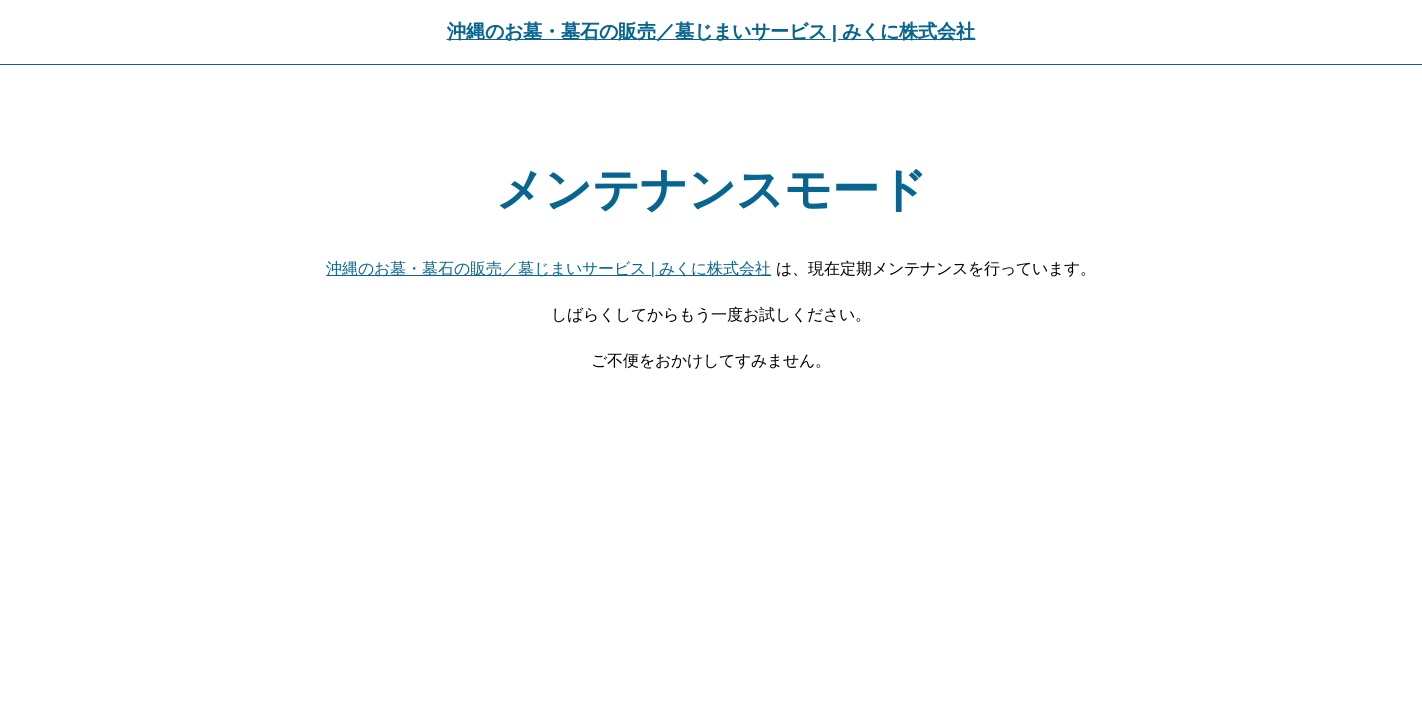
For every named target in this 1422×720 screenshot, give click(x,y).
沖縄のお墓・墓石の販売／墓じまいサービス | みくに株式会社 (711, 31)
